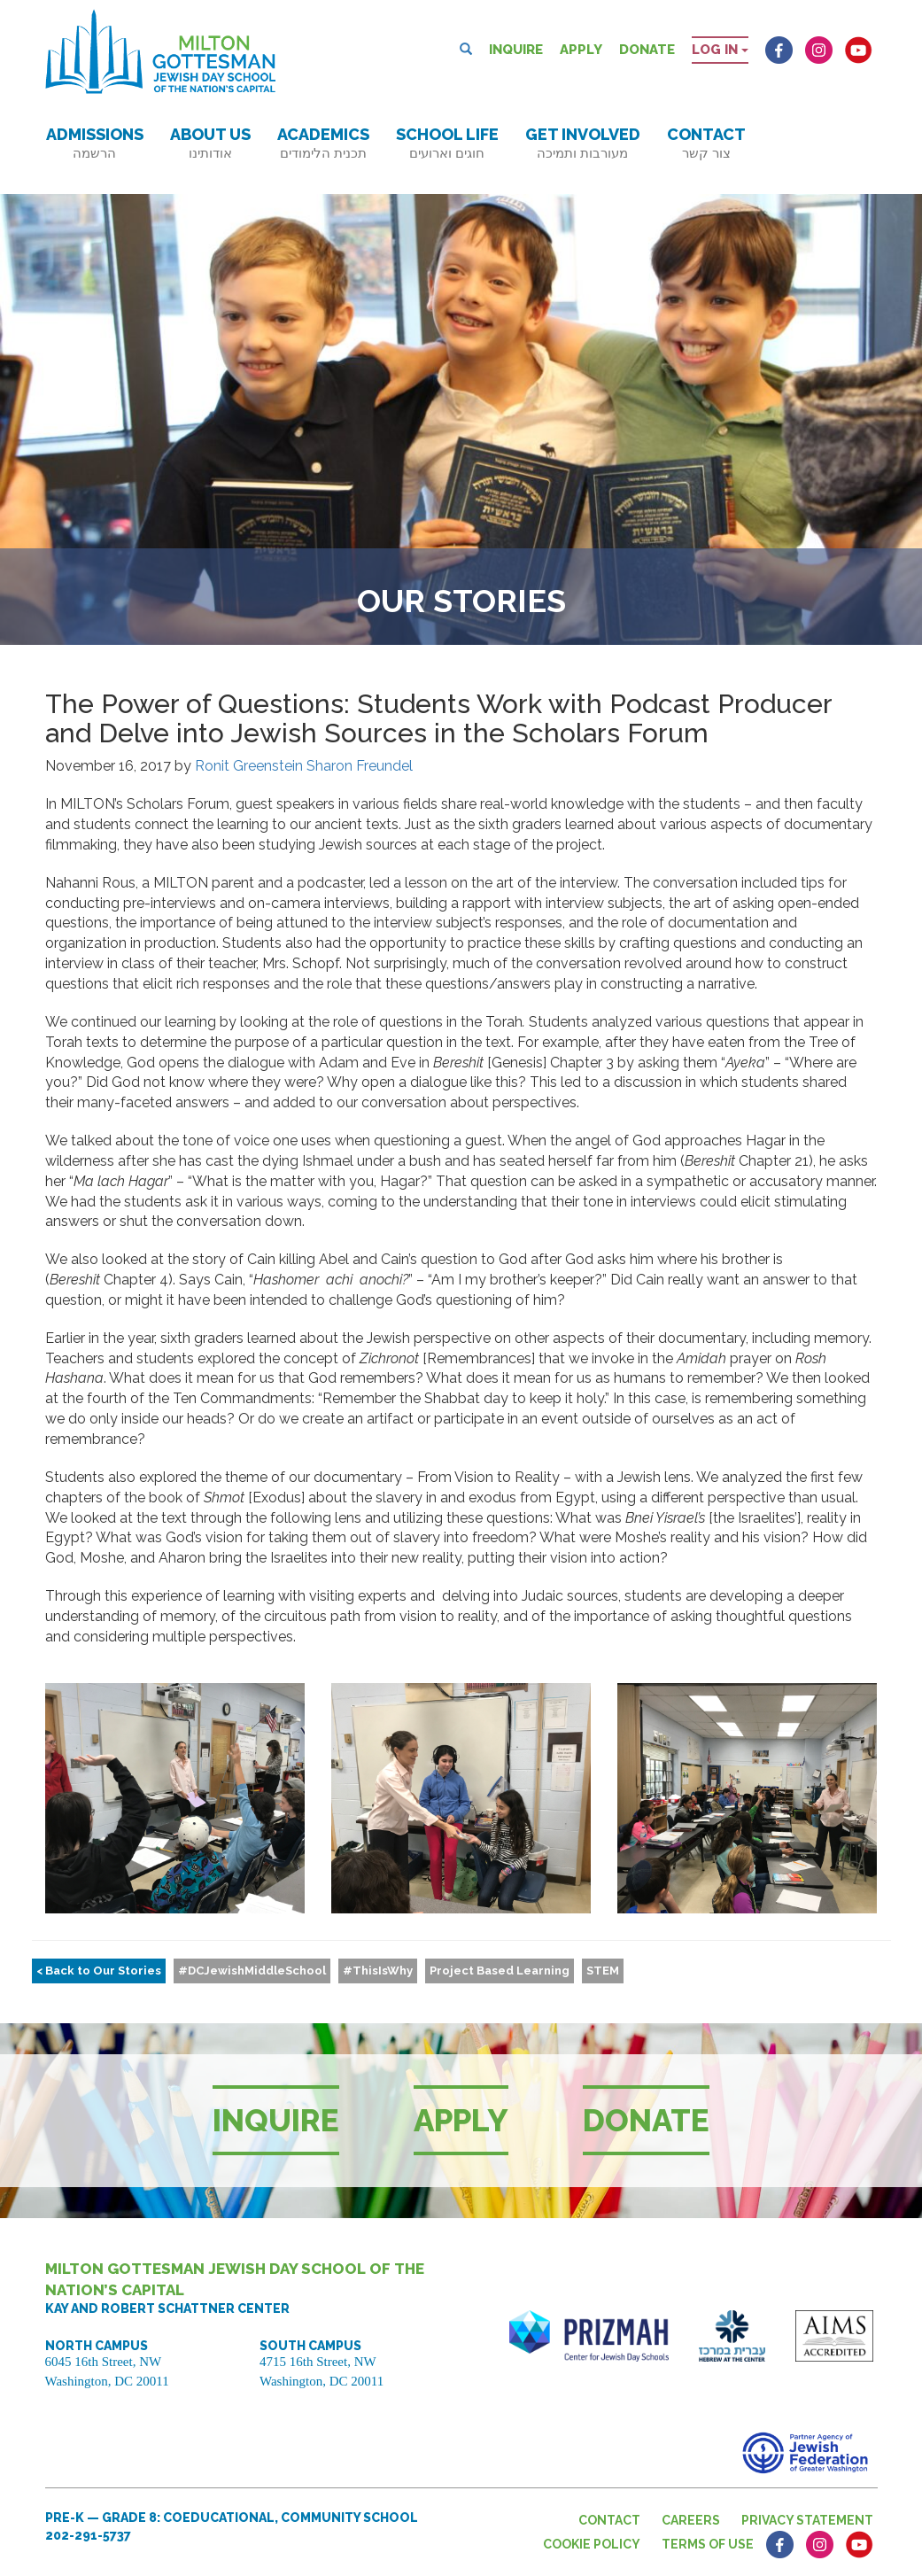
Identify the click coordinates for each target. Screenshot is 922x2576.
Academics (323, 143)
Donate (647, 50)
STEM (602, 1970)
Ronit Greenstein (249, 765)
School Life (447, 143)
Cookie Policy (591, 2544)
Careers (691, 2520)
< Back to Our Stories (98, 1970)
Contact (706, 143)
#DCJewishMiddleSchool (252, 1970)
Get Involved (582, 143)
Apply (581, 50)
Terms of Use (708, 2544)
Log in (720, 50)
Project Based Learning (499, 1970)
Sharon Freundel (359, 765)
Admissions (94, 143)
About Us (210, 143)
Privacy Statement (807, 2520)
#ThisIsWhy (378, 1970)
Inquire (516, 50)
